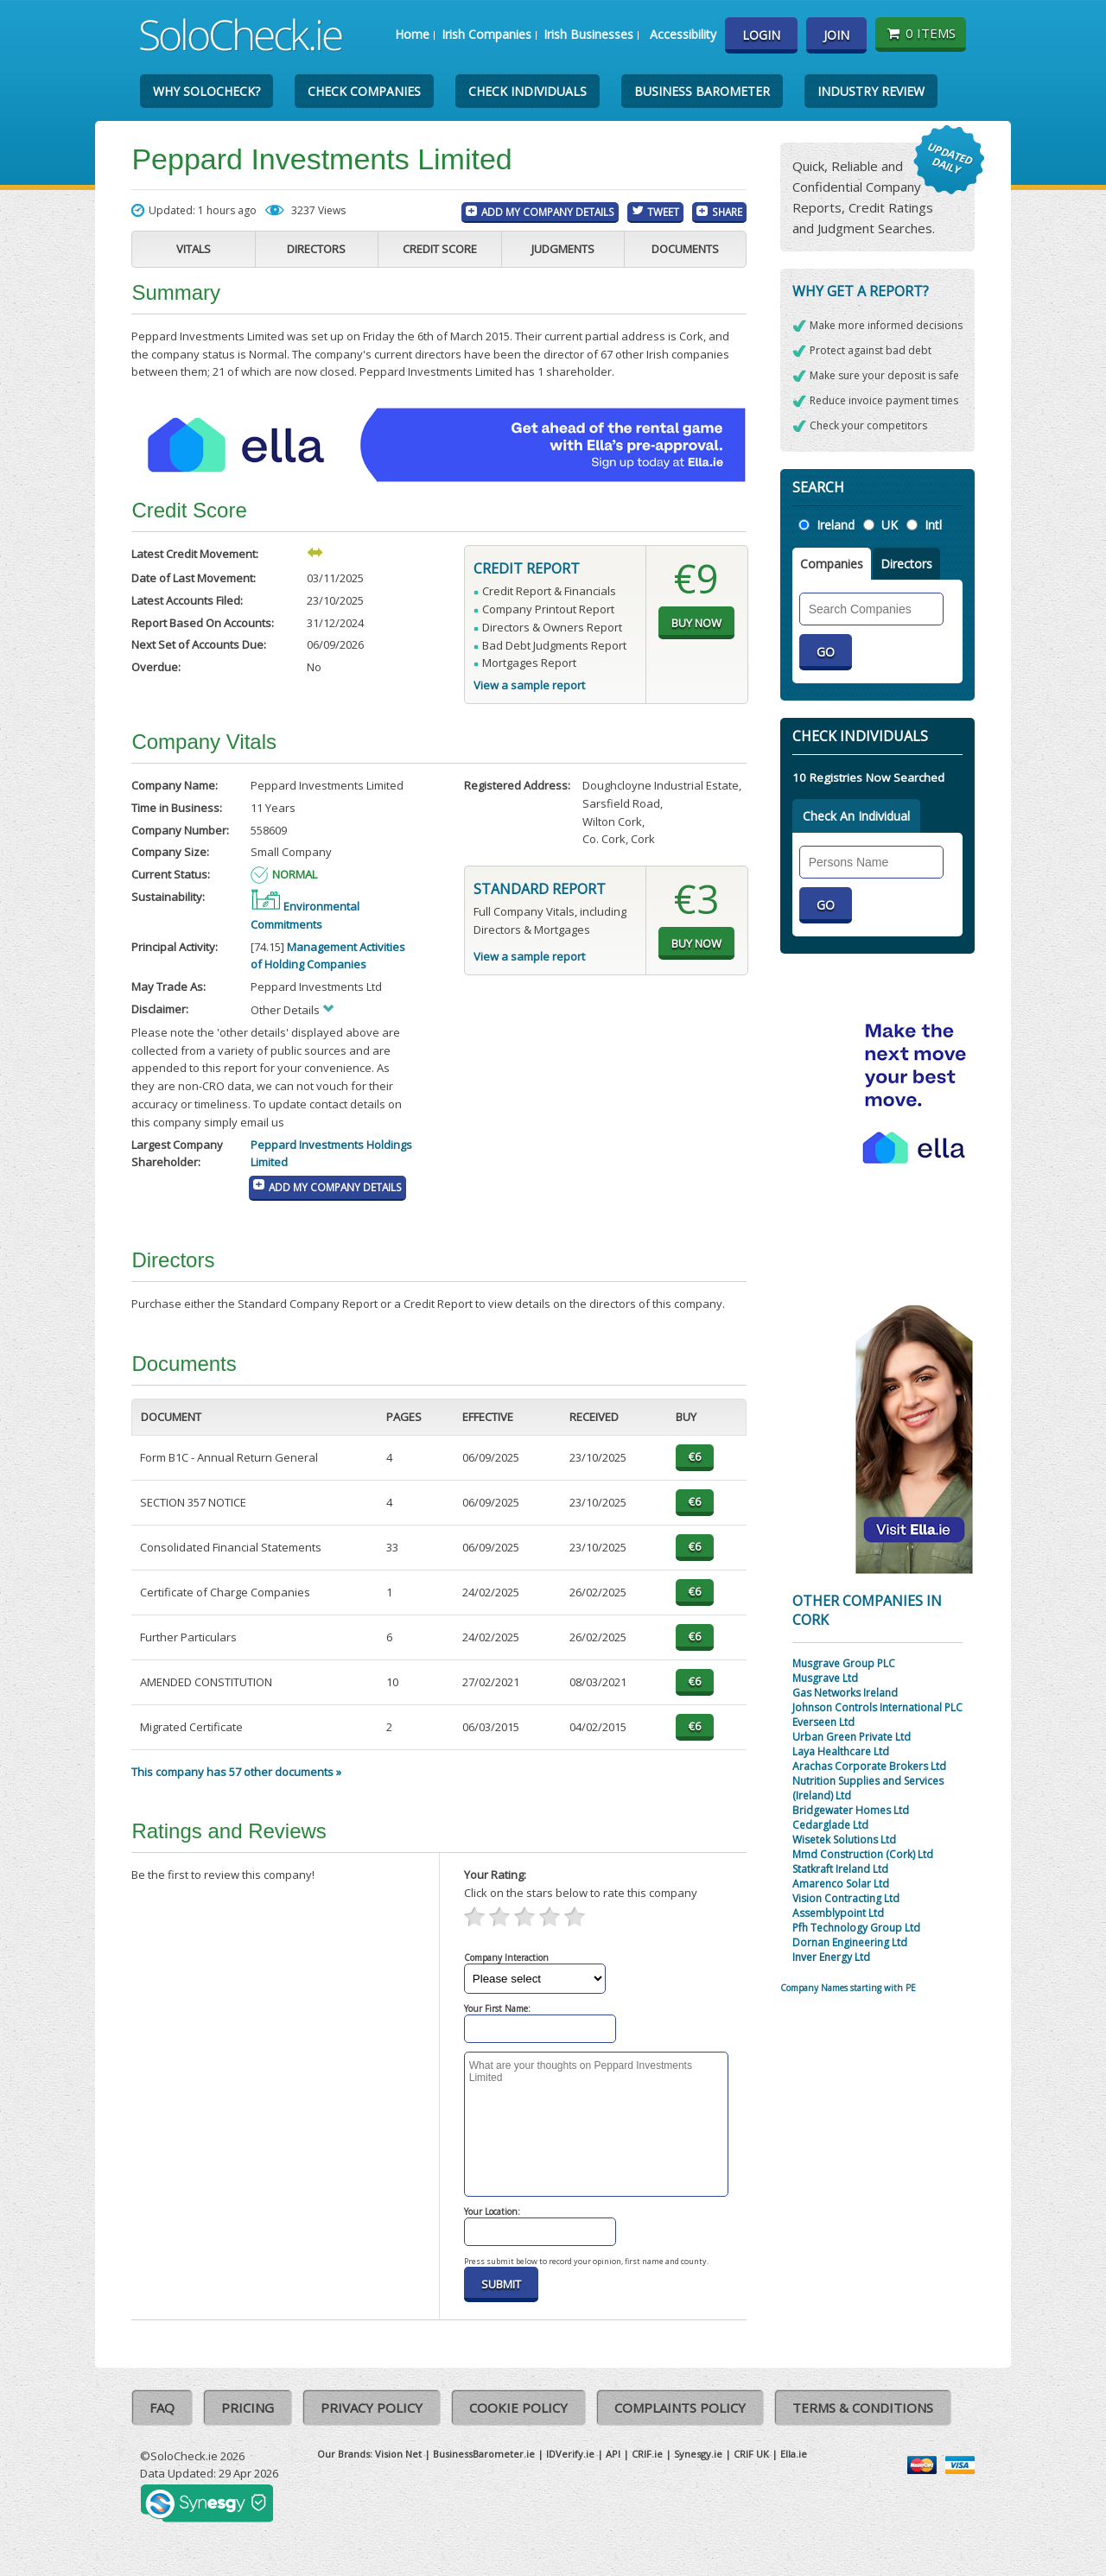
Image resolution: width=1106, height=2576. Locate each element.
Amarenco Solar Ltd (840, 1883)
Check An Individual (856, 816)
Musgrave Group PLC (843, 1663)
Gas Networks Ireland (845, 1692)
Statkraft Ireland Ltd (840, 1869)
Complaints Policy (680, 2407)
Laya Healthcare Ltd (840, 1751)
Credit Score (440, 249)
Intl (933, 525)
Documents (685, 249)
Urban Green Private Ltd (851, 1736)
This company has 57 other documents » (236, 1772)
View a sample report (529, 685)
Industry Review (871, 91)
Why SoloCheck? (206, 91)
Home (412, 34)
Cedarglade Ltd (830, 1825)
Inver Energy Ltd (831, 1957)
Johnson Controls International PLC (877, 1707)
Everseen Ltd (823, 1722)
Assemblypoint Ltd (838, 1913)
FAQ (162, 2407)
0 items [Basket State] (921, 32)
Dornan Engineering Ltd (849, 1942)
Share (727, 212)
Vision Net (398, 2453)
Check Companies (364, 91)
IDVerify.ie (570, 2453)
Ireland (836, 525)
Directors (316, 249)
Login (761, 35)
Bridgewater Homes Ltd (850, 1810)
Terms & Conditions (862, 2407)
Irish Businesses (588, 34)
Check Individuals (527, 91)
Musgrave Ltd (825, 1678)
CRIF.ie (647, 2453)
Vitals (193, 249)
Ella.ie (793, 2453)
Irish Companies (486, 34)
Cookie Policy (518, 2407)
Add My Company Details (547, 212)
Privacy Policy (372, 2407)
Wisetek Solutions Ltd (844, 1839)
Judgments (562, 249)
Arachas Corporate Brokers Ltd (869, 1766)
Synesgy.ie (698, 2453)
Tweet (663, 212)
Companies (831, 563)
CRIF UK (751, 2453)
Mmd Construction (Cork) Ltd (862, 1854)
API (613, 2453)
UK (889, 525)
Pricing (247, 2407)
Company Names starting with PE (848, 1988)
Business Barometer (702, 91)
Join (836, 35)
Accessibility (683, 34)
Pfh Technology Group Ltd (856, 1927)
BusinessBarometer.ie (484, 2453)
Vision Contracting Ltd (845, 1898)
